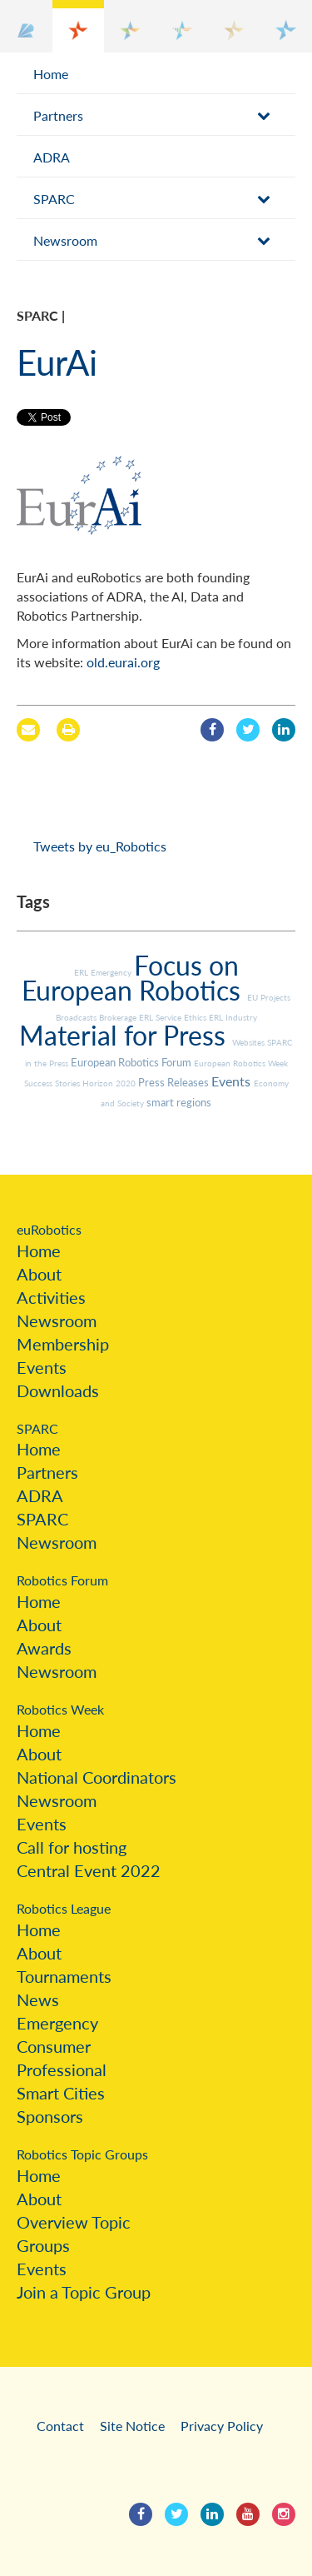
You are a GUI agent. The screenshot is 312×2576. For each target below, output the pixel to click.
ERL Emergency (104, 972)
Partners (58, 115)
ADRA (51, 157)
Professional (61, 2069)
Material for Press (125, 1035)
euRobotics (49, 1229)
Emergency (57, 2023)
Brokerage (119, 1017)
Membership (63, 1344)
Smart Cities (61, 2093)
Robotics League (64, 1908)
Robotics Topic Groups (82, 2154)
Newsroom (65, 240)
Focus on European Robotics (134, 977)
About (39, 1274)
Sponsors (50, 2116)
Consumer (54, 2046)
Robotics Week (60, 1709)
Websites (249, 1042)
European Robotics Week (241, 1063)
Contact (60, 2426)
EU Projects (268, 997)
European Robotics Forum (132, 1062)
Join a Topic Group (84, 2292)
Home (50, 74)
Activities (51, 1297)
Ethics (196, 1017)
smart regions (178, 1102)
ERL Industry (233, 1017)
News (38, 1999)
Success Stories (53, 1083)
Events (232, 1081)
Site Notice (132, 2426)
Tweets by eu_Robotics (99, 846)
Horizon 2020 (110, 1083)
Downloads (58, 1390)
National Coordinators (96, 1777)
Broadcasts (77, 1017)
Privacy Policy (222, 2426)
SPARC (54, 199)
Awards (44, 1648)
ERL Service (161, 1017)
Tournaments (64, 1976)
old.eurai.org (123, 662)
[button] (26, 26)
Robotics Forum (62, 1580)
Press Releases (174, 1082)
